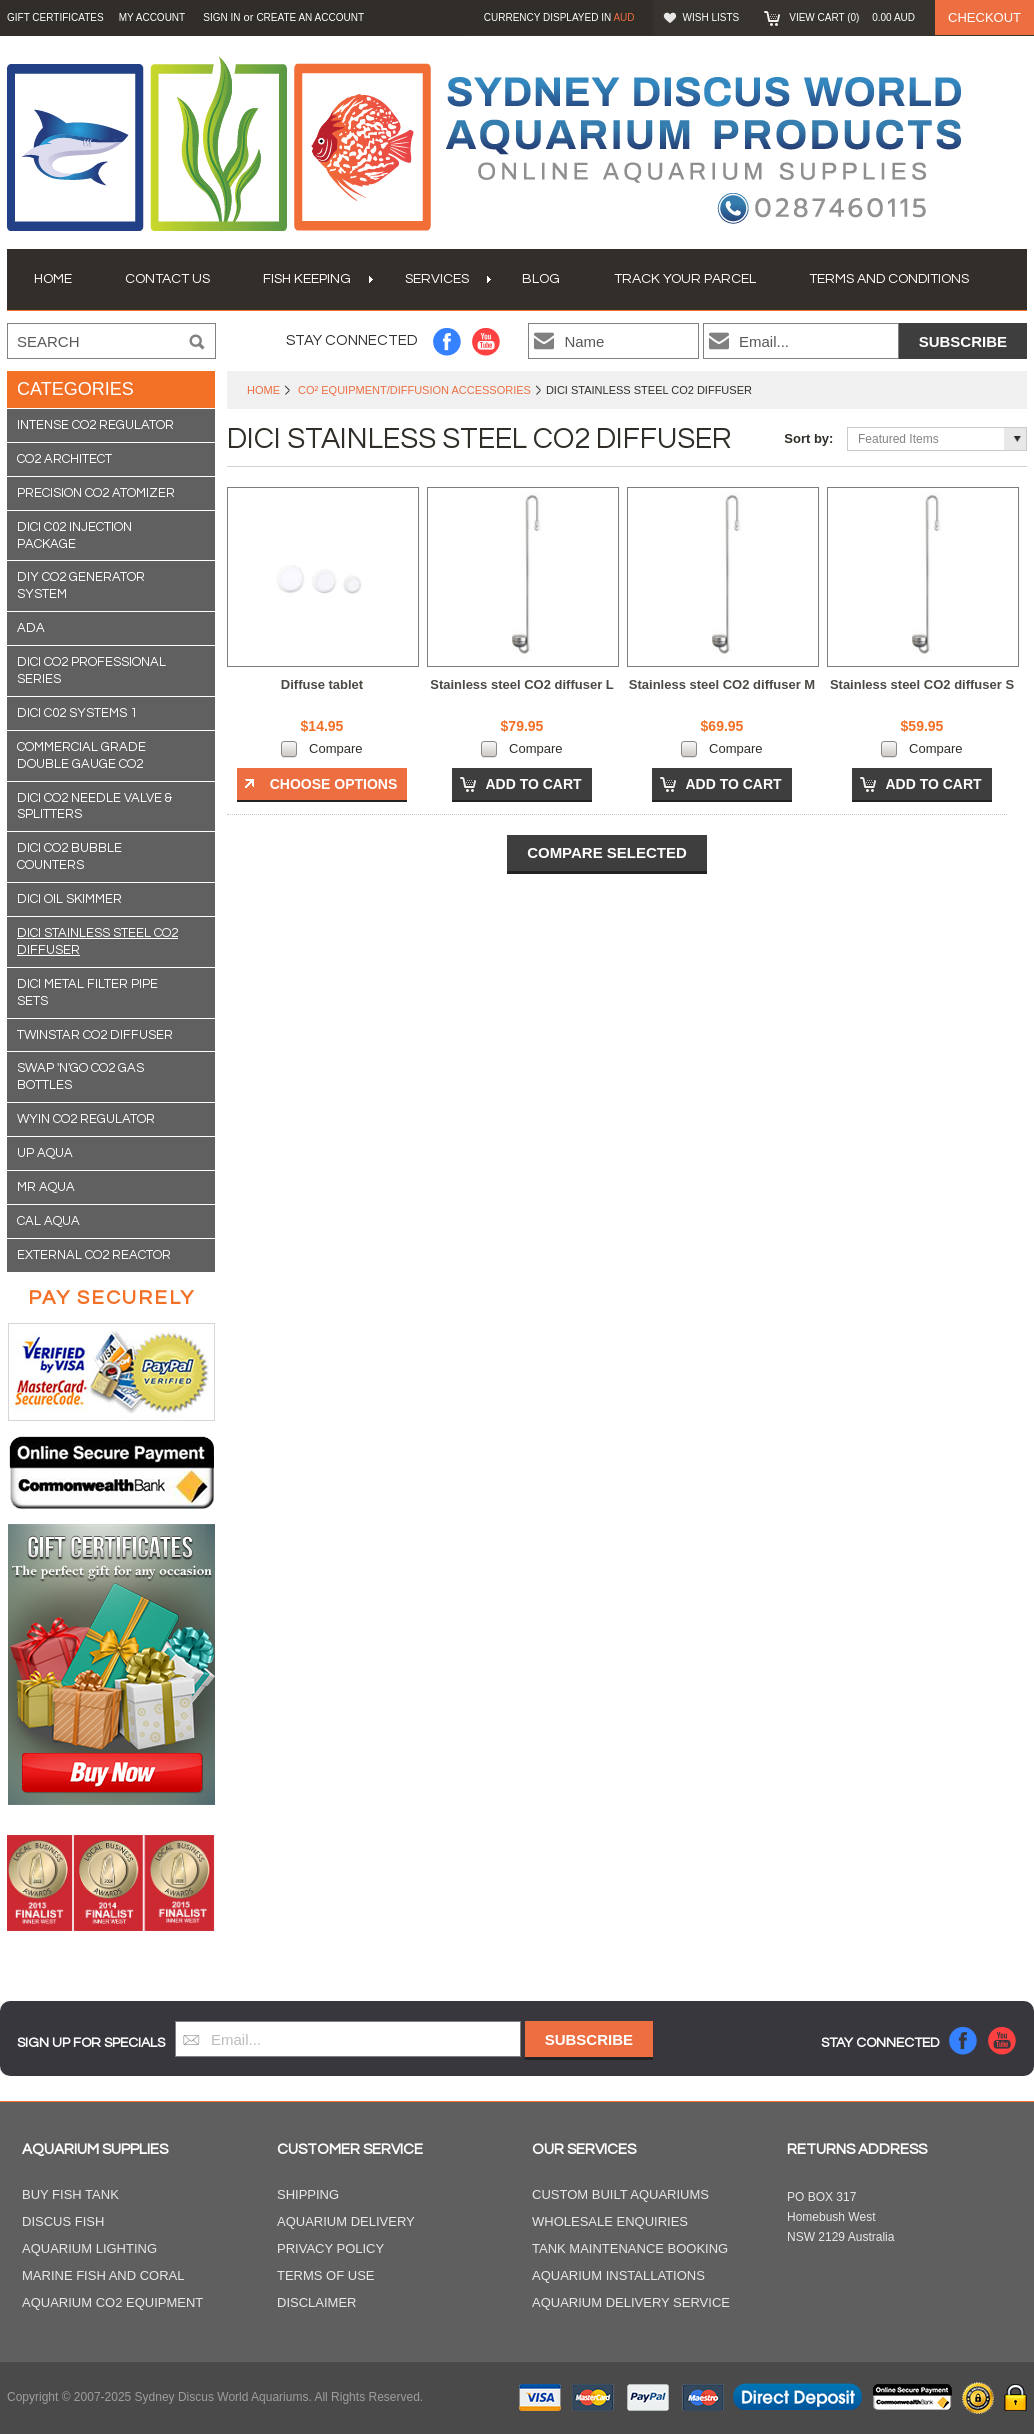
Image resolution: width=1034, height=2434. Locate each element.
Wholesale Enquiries (610, 2221)
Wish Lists (711, 17)
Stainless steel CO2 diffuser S (922, 684)
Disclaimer (316, 2302)
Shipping (308, 2194)
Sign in (221, 17)
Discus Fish (63, 2221)
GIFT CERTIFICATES (55, 17)
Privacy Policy (330, 2248)
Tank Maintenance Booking (630, 2248)
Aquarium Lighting (89, 2248)
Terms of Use (326, 2275)
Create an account (310, 17)
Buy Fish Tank (70, 2194)
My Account (152, 17)
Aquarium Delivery (346, 2221)
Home (263, 390)
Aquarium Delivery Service (631, 2302)
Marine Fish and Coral (103, 2275)
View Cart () (852, 17)
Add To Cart (533, 784)
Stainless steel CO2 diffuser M (722, 684)
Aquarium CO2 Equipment (112, 2302)
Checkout (984, 17)
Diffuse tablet (322, 684)
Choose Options (334, 784)
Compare (335, 748)
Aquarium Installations (618, 2275)
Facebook (447, 341)
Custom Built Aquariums (620, 2194)
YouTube (486, 341)
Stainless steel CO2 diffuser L (522, 684)
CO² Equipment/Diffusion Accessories (414, 390)
